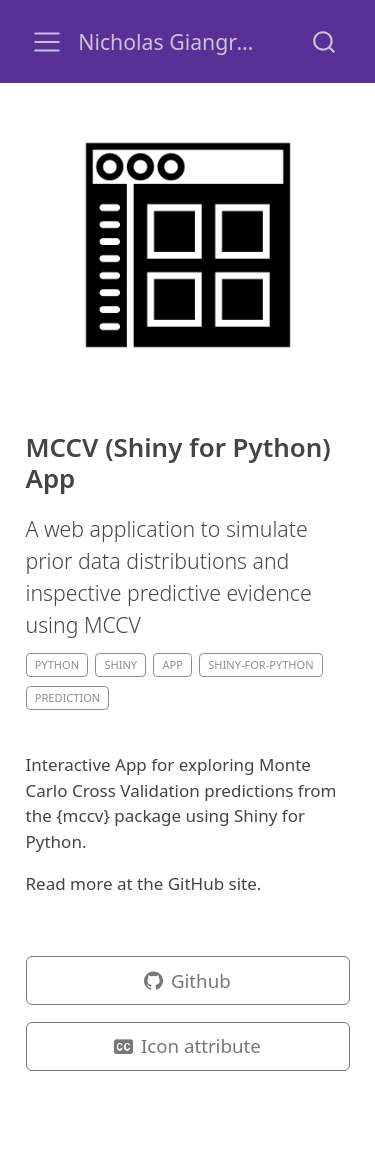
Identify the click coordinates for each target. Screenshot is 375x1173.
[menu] (47, 42)
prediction (67, 697)
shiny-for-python (260, 664)
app (172, 664)
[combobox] (325, 41)
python (57, 664)
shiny (120, 664)
